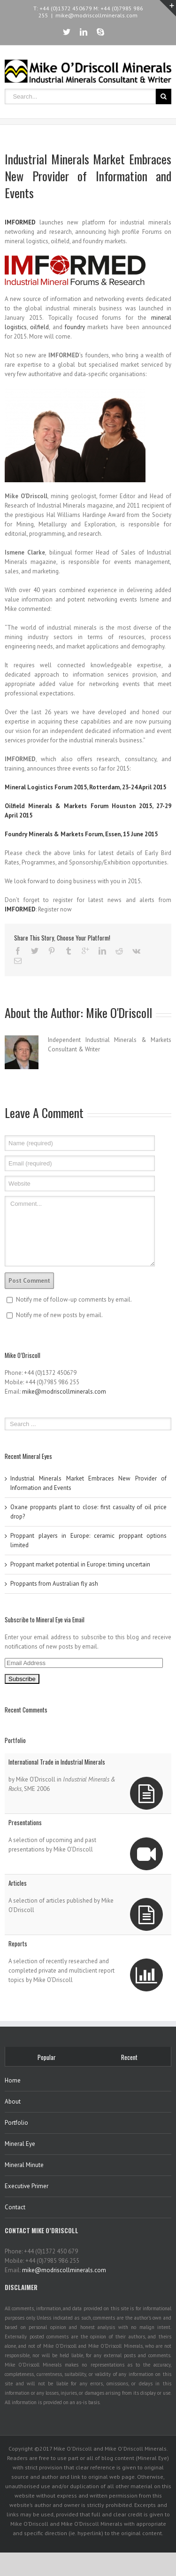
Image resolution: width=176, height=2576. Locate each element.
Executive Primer (26, 2186)
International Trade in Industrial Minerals (56, 1761)
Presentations (25, 1822)
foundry (75, 327)
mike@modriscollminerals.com (96, 15)
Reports (17, 1943)
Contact (15, 2207)
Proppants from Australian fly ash (54, 1584)
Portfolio (16, 2123)
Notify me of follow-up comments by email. (74, 1299)
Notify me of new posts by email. (59, 1315)
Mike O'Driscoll (119, 1012)
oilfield (39, 327)
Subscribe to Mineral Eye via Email (44, 1619)
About (13, 2102)
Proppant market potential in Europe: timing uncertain (80, 1564)
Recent (129, 2057)
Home (13, 2080)
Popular (47, 2057)
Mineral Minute (24, 2165)
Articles (17, 1883)
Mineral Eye (20, 2144)
